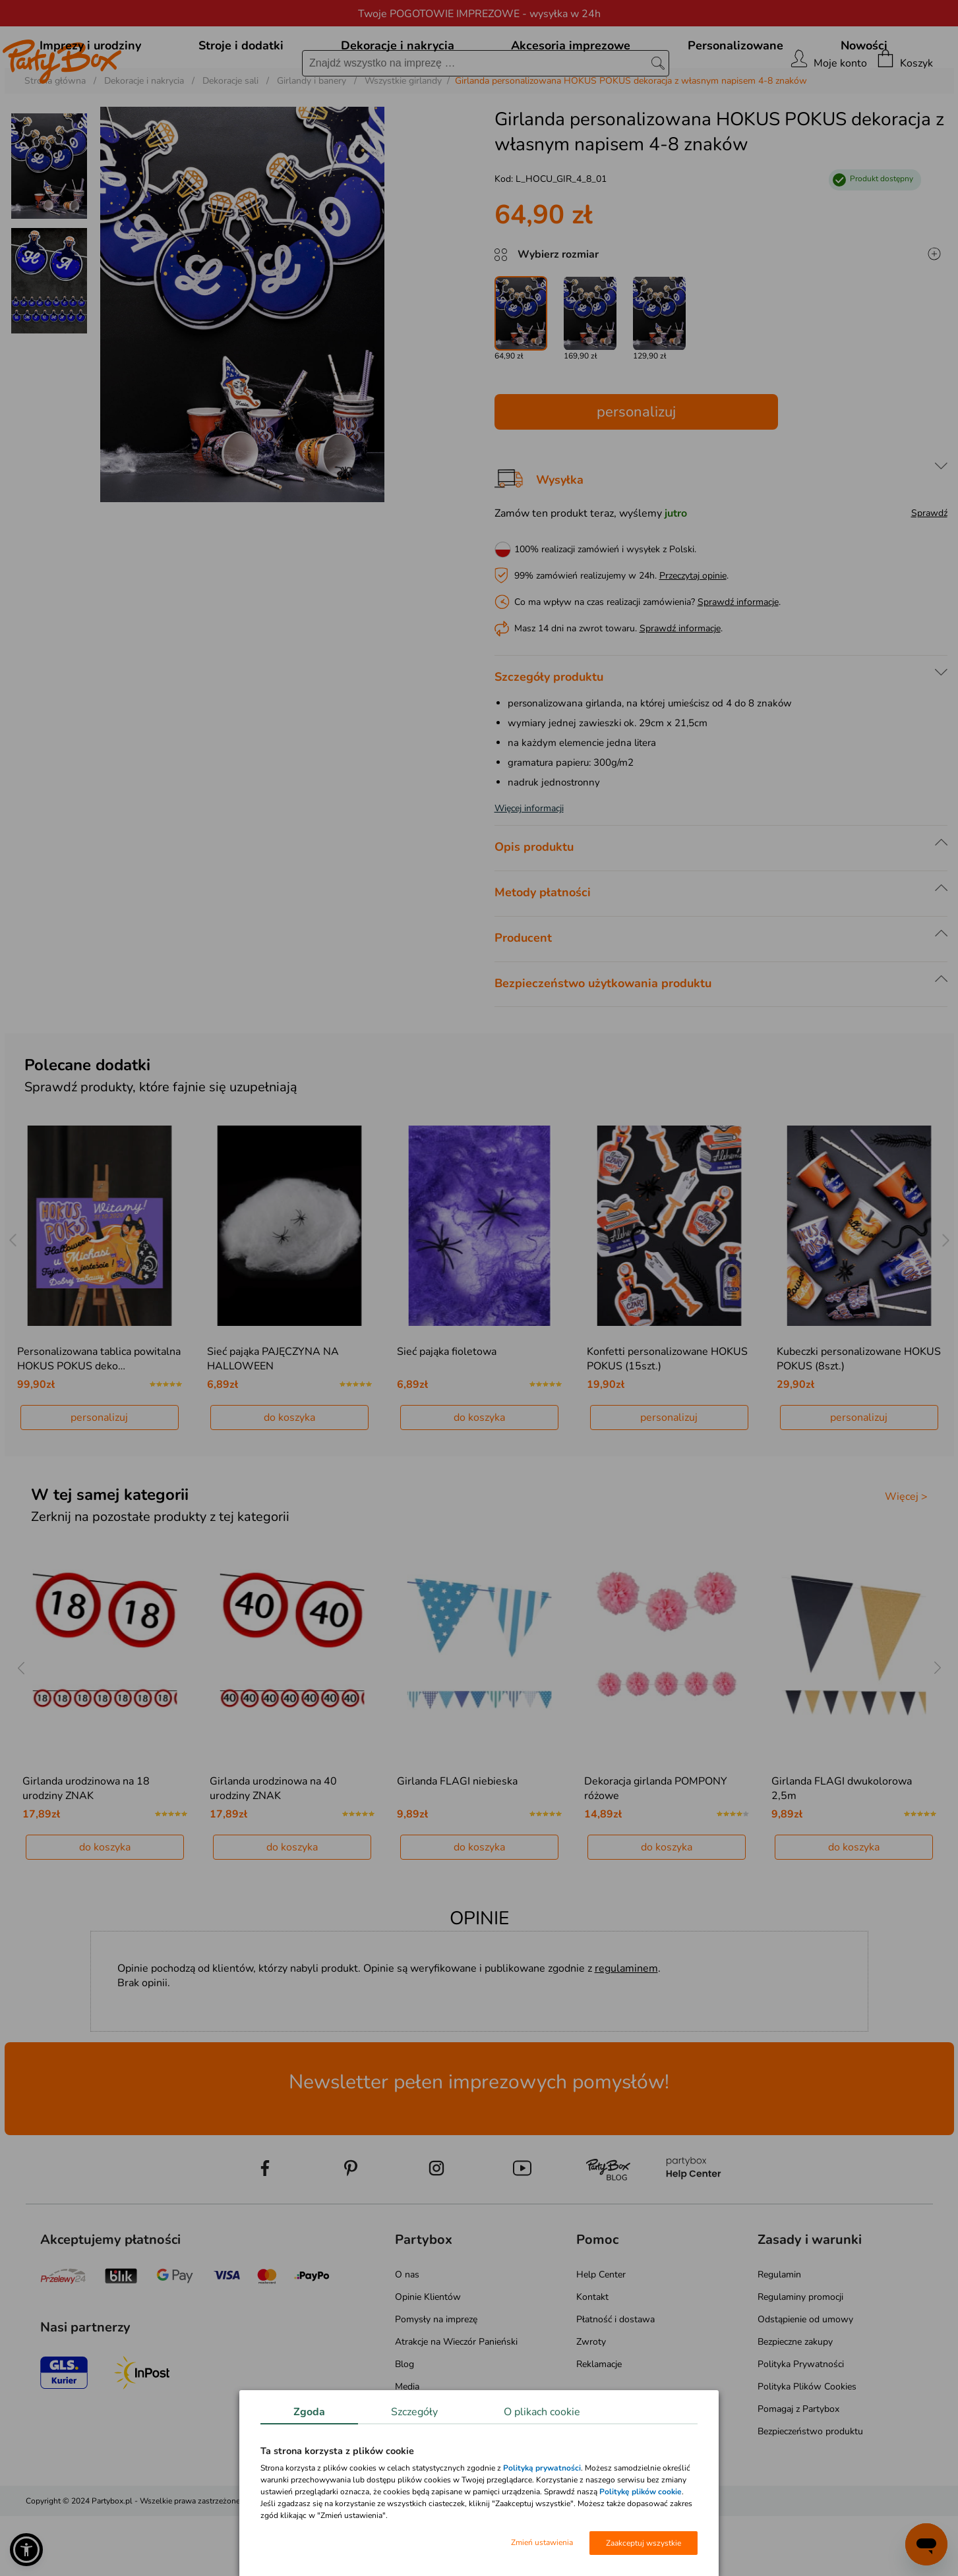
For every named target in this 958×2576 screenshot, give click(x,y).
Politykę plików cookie (640, 2491)
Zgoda (309, 2412)
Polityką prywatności (542, 2468)
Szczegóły (414, 2412)
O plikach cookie (542, 2412)
